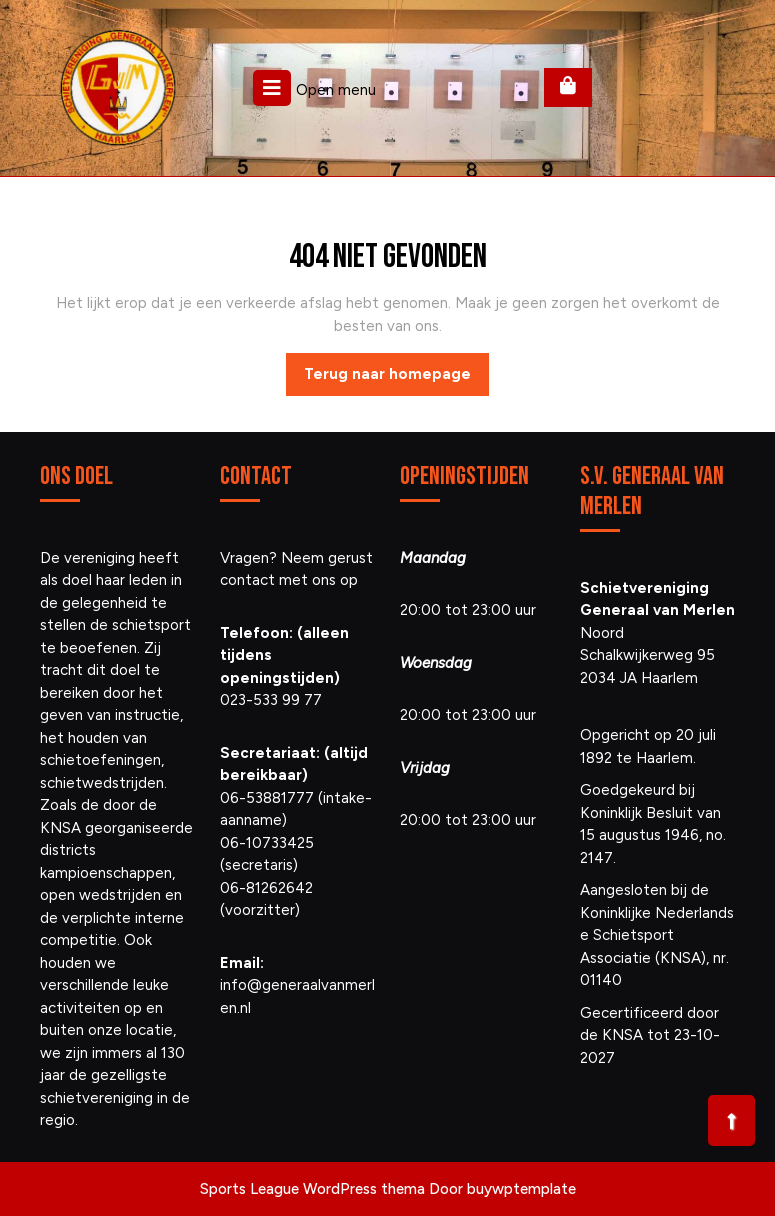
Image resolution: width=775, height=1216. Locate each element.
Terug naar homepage (396, 379)
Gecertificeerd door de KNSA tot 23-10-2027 (650, 1035)
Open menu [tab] (314, 88)
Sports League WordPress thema (312, 1189)
